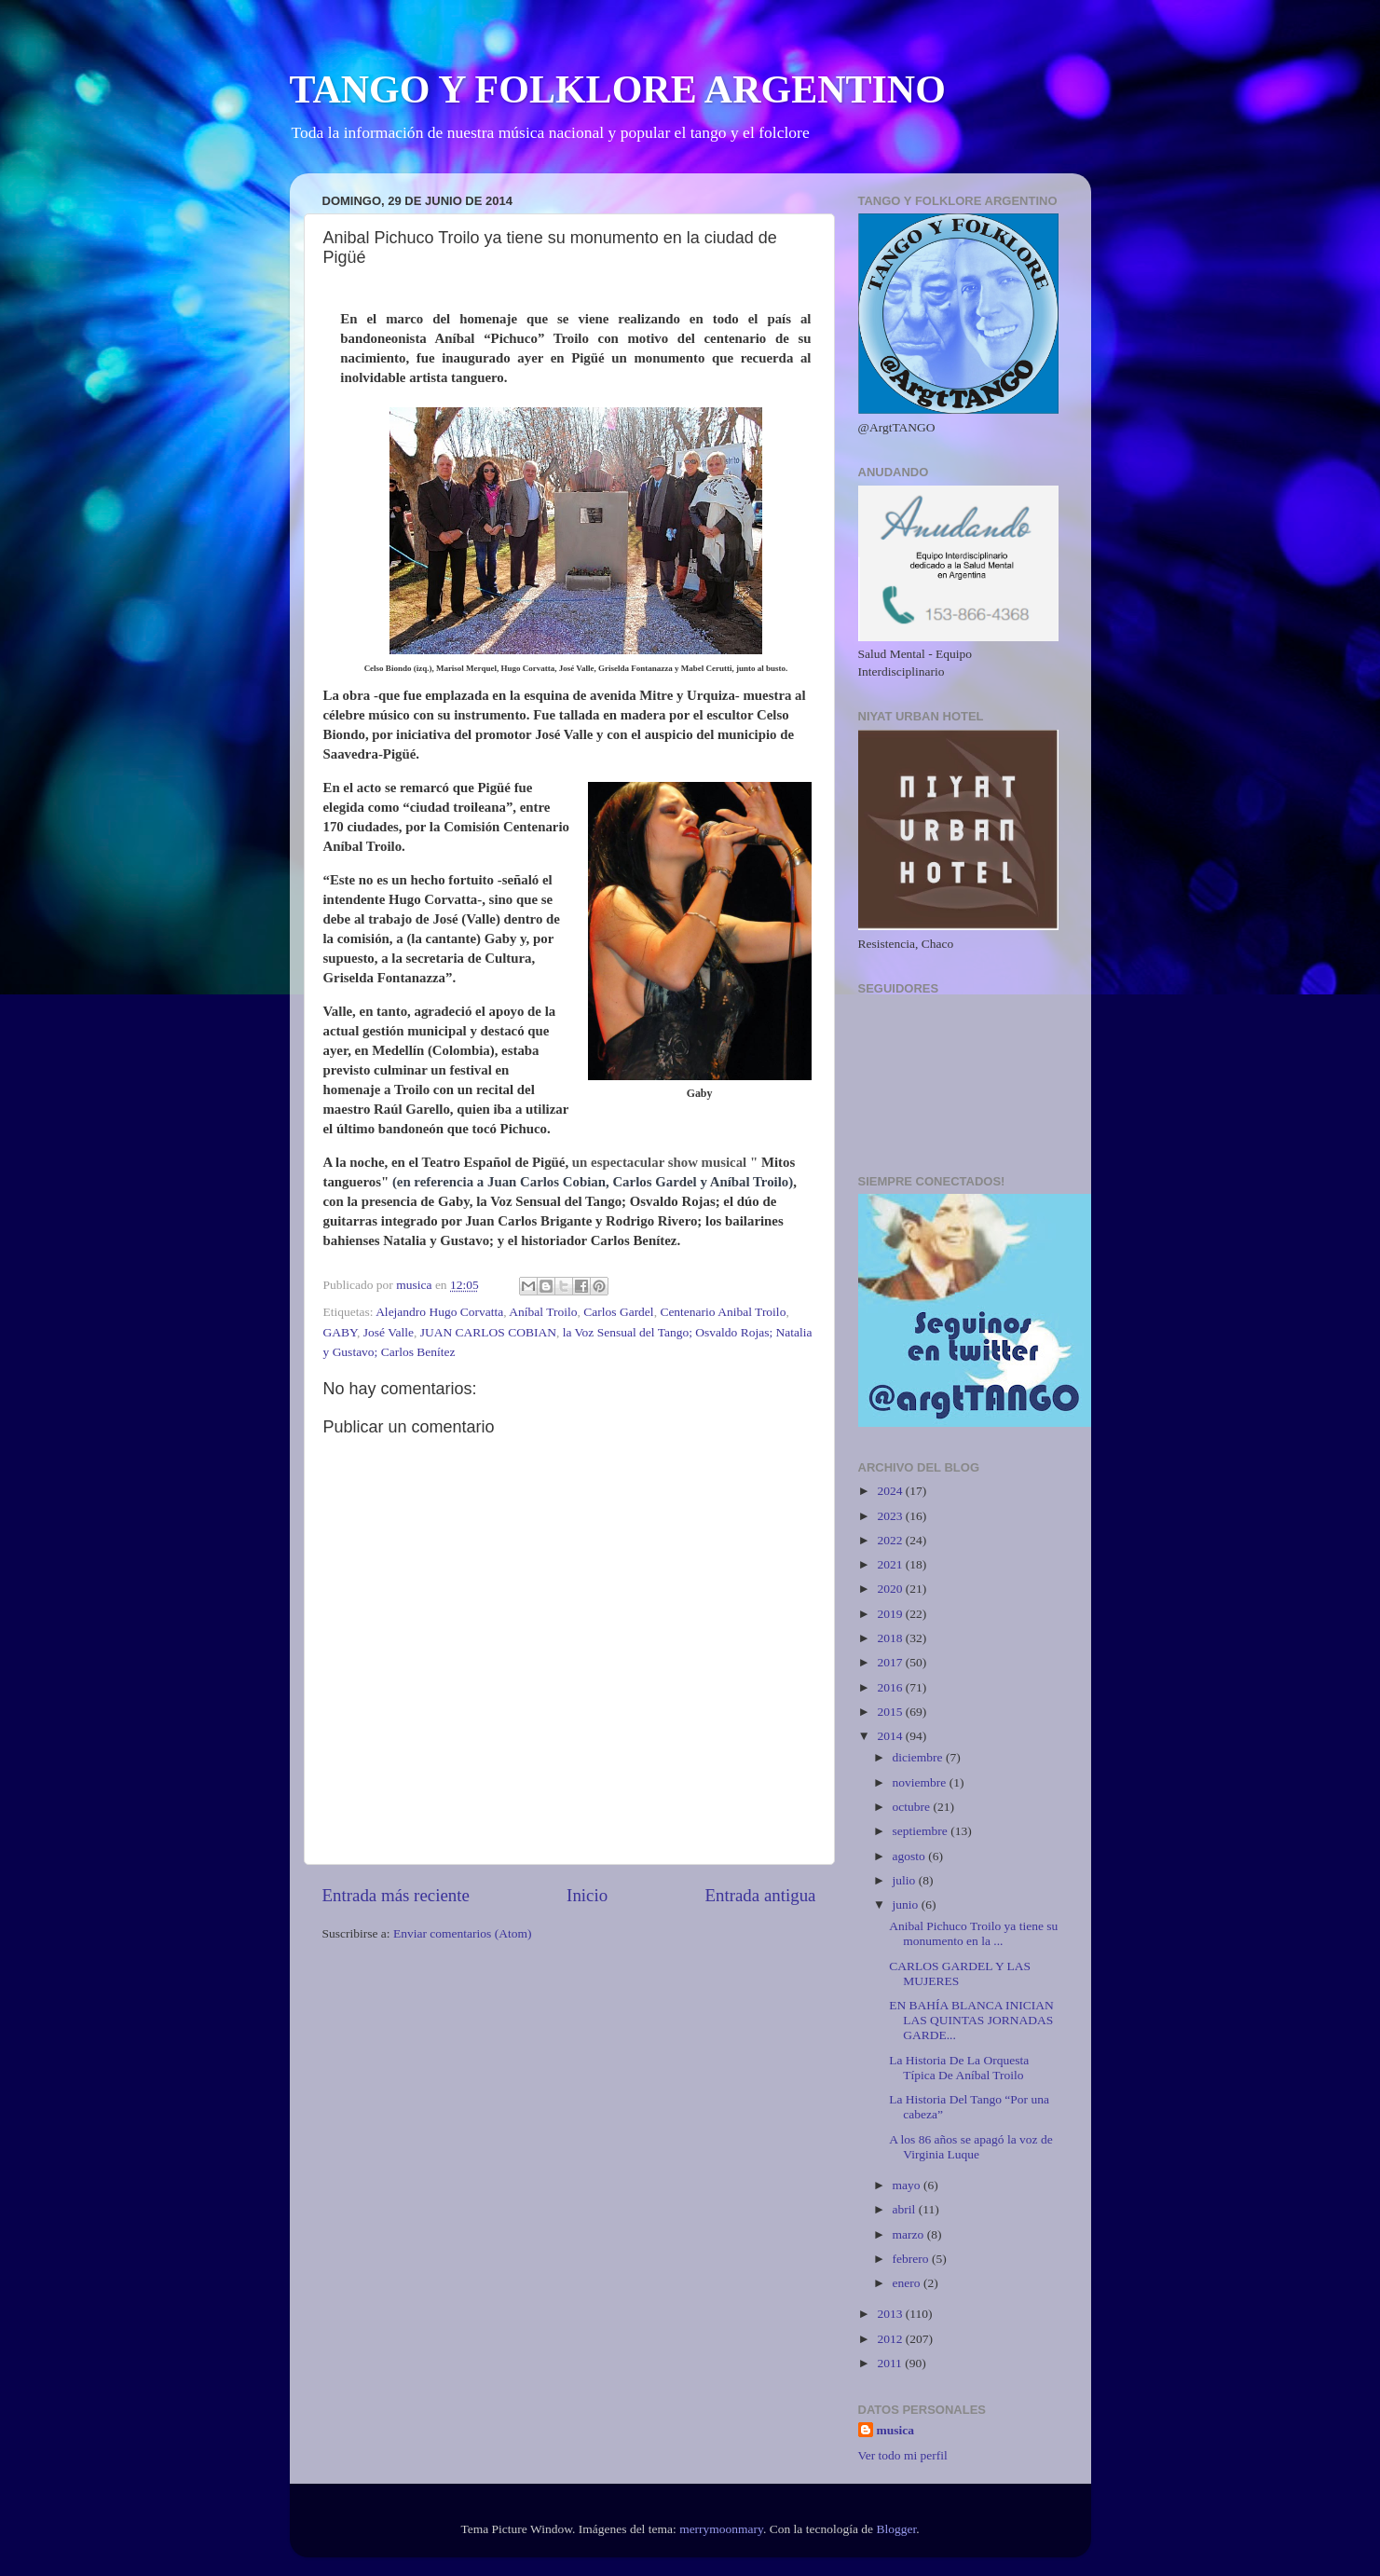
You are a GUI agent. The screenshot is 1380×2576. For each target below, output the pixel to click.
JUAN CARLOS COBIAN (488, 1332)
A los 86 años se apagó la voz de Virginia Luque (970, 2146)
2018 (891, 1638)
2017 (891, 1662)
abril (906, 2209)
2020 (891, 1589)
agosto (911, 1856)
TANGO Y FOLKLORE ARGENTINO (618, 89)
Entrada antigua (759, 1895)
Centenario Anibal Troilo (723, 1312)
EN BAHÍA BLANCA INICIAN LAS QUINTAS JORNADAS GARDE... (971, 2020)
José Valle (388, 1332)
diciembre (919, 1757)
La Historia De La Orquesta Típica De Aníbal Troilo (959, 2067)
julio (906, 1880)
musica (896, 2430)
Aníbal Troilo (543, 1312)
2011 (891, 2363)
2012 (891, 2339)
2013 (891, 2314)
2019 (891, 1614)
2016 (891, 1687)
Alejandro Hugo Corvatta (439, 1312)
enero (908, 2283)
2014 (891, 1736)
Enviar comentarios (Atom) (462, 1933)
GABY (340, 1332)
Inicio (587, 1895)
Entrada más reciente (396, 1895)
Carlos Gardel (618, 1312)
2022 (891, 1540)
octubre (913, 1807)
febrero (912, 2259)
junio (907, 1904)
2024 (891, 1491)
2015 (891, 1712)
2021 (891, 1564)
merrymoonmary (721, 2529)
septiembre (922, 1831)
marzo (910, 2234)
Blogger (896, 2529)
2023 (891, 1516)
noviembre (921, 1782)
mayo (908, 2185)
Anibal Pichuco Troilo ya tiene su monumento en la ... (973, 1933)
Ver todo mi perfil (903, 2455)
